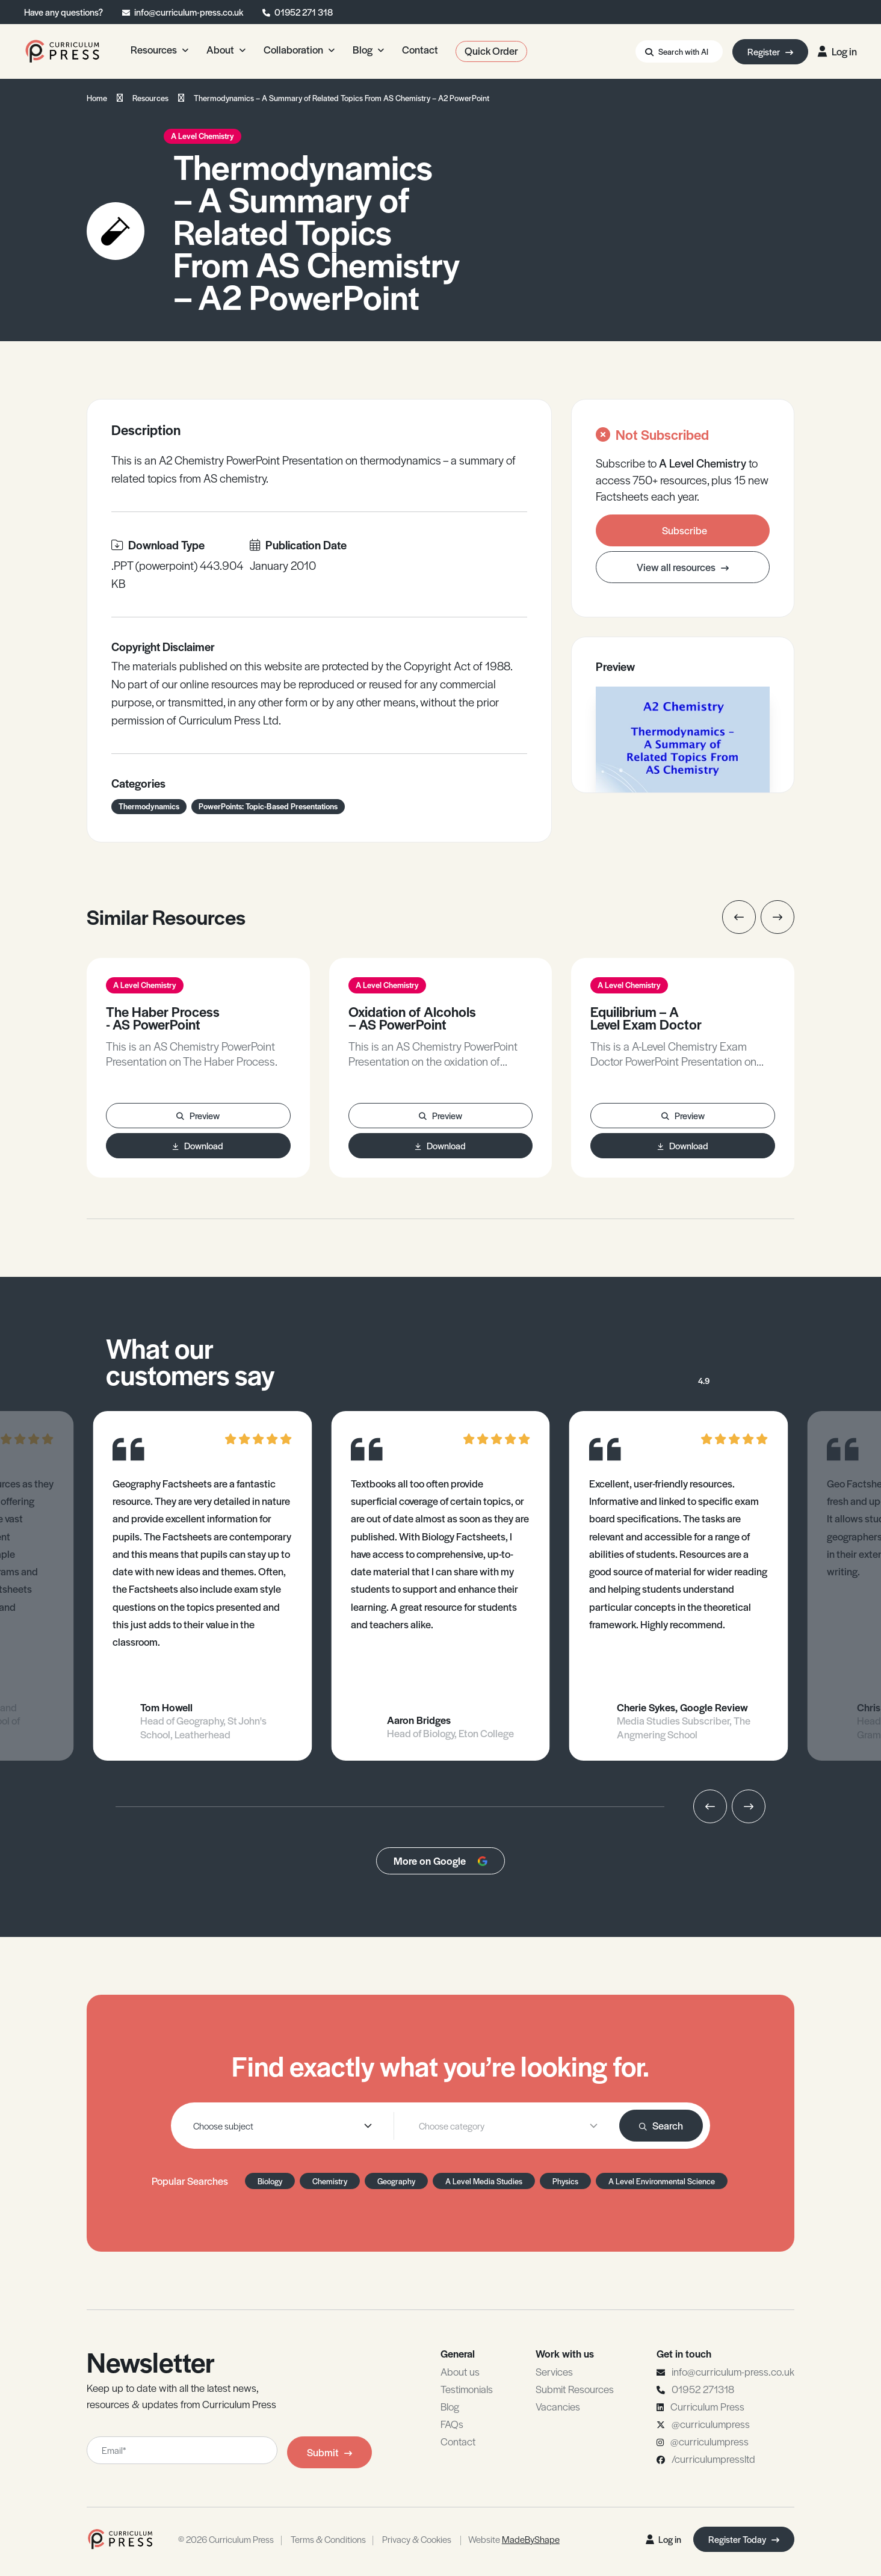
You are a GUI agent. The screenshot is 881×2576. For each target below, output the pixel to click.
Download (198, 1145)
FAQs (451, 2424)
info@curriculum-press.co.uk (188, 11)
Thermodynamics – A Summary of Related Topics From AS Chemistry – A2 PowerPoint (341, 97)
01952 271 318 (303, 11)
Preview (198, 1115)
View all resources (683, 567)
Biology (270, 2181)
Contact (457, 2441)
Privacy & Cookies (416, 2539)
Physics (565, 2181)
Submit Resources (575, 2389)
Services (554, 2371)
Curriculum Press (707, 2406)
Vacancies (558, 2406)
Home (97, 97)
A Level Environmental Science (661, 2181)
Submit (329, 2452)
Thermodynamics (149, 806)
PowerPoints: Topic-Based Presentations (268, 806)
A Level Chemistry (202, 135)
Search (661, 2125)
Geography (396, 2181)
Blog (449, 2406)
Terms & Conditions (328, 2539)
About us (460, 2371)
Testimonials (466, 2389)
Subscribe (684, 530)
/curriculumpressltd (713, 2458)
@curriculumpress (711, 2424)
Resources (150, 97)
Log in (837, 51)
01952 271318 (703, 2389)
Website (514, 2539)
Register (770, 51)
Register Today (743, 2539)
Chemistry (329, 2181)
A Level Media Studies (483, 2181)
